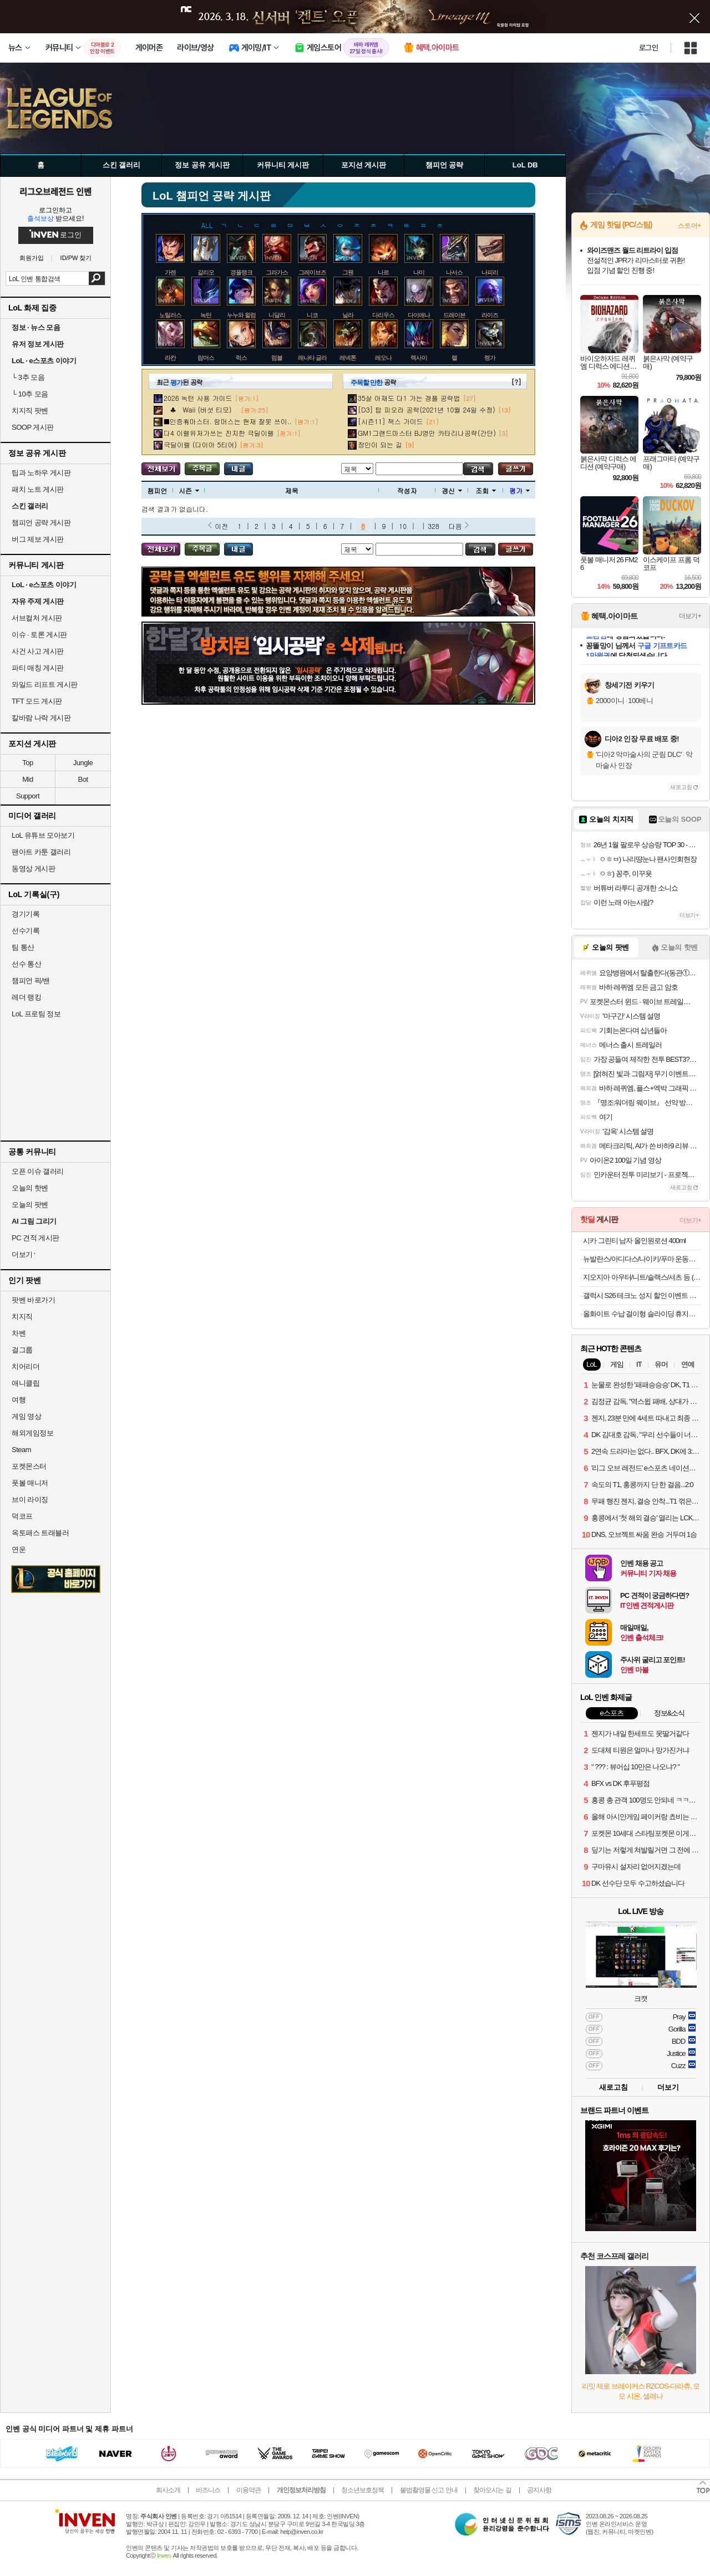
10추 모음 (30, 394)
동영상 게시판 (33, 868)
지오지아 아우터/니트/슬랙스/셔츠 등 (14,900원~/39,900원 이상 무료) (642, 1277)
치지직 (22, 1316)
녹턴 (205, 315)
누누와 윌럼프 (244, 315)
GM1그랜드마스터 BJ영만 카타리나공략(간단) (427, 432)
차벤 (19, 1333)
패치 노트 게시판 (38, 489)
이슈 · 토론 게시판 (39, 634)
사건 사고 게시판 (38, 651)
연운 (19, 1549)
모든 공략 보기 (160, 468)
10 (403, 526)
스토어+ (689, 226)
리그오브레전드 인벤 (55, 191)
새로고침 (681, 787)
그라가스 (277, 272)
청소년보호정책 (362, 2490)
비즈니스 (208, 2490)
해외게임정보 (32, 1433)
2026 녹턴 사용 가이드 (198, 398)
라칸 (170, 357)
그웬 (347, 272)
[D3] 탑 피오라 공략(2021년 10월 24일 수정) (426, 409)
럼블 (276, 357)
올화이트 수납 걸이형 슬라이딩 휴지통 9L (642, 1314)
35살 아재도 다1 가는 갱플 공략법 (409, 398)
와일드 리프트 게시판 (45, 684)
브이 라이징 (30, 1499)
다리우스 (383, 315)
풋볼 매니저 (30, 1482)
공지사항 (539, 2490)
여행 (19, 1399)
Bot (83, 779)
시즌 (189, 490)
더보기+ (690, 616)
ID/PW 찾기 (76, 258)
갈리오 (205, 272)
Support (27, 796)
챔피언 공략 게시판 (41, 522)
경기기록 (25, 914)
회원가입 (31, 258)
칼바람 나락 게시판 (41, 717)
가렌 (170, 272)
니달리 (276, 315)
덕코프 (22, 1516)
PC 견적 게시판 (35, 1237)
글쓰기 (515, 468)
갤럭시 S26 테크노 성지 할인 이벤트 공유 (642, 1295)
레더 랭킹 (26, 997)
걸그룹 (22, 1349)
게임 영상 (26, 1416)
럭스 (241, 357)
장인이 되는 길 (380, 444)
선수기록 (25, 930)
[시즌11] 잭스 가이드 (390, 421)
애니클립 (25, 1383)
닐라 (347, 315)
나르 (383, 272)
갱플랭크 (241, 272)
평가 (519, 490)
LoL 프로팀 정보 (36, 1013)
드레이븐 (454, 315)
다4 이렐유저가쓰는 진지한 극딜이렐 (219, 432)
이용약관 (248, 2490)
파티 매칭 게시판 (38, 667)
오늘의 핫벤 (30, 1188)
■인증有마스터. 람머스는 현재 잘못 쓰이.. (228, 421)
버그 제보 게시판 (38, 539)
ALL (207, 224)
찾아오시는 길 (492, 2490)
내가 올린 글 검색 (238, 468)
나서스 (454, 272)
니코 (312, 315)
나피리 (489, 272)
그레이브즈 (312, 272)
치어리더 (25, 1366)
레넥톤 (347, 357)
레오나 (383, 357)
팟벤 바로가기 (33, 1300)
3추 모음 (28, 377)
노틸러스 (170, 315)
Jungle (83, 762)
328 (433, 526)
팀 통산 (23, 947)
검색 (97, 278)
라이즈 (489, 315)
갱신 (452, 490)
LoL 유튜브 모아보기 (43, 835)
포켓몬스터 (29, 1466)
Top (27, 762)
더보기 (668, 2087)
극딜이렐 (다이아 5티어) (200, 444)
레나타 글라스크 (318, 357)
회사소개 (168, 2490)
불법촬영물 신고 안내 (429, 2490)
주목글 (202, 468)
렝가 (489, 357)
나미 (418, 272)
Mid (27, 779)
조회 (485, 490)
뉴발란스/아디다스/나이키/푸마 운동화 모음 (642, 1259)
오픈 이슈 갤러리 (38, 1171)
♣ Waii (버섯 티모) (201, 409)
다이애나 (419, 315)
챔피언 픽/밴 (31, 980)
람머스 (205, 357)
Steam (21, 1449)
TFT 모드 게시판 (37, 701)
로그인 (648, 47)
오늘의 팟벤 (30, 1204)
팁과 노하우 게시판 (41, 472)
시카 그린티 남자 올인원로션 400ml (634, 1240)
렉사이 (418, 357)
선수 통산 (26, 964)
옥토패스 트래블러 (40, 1532)
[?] (516, 382)
